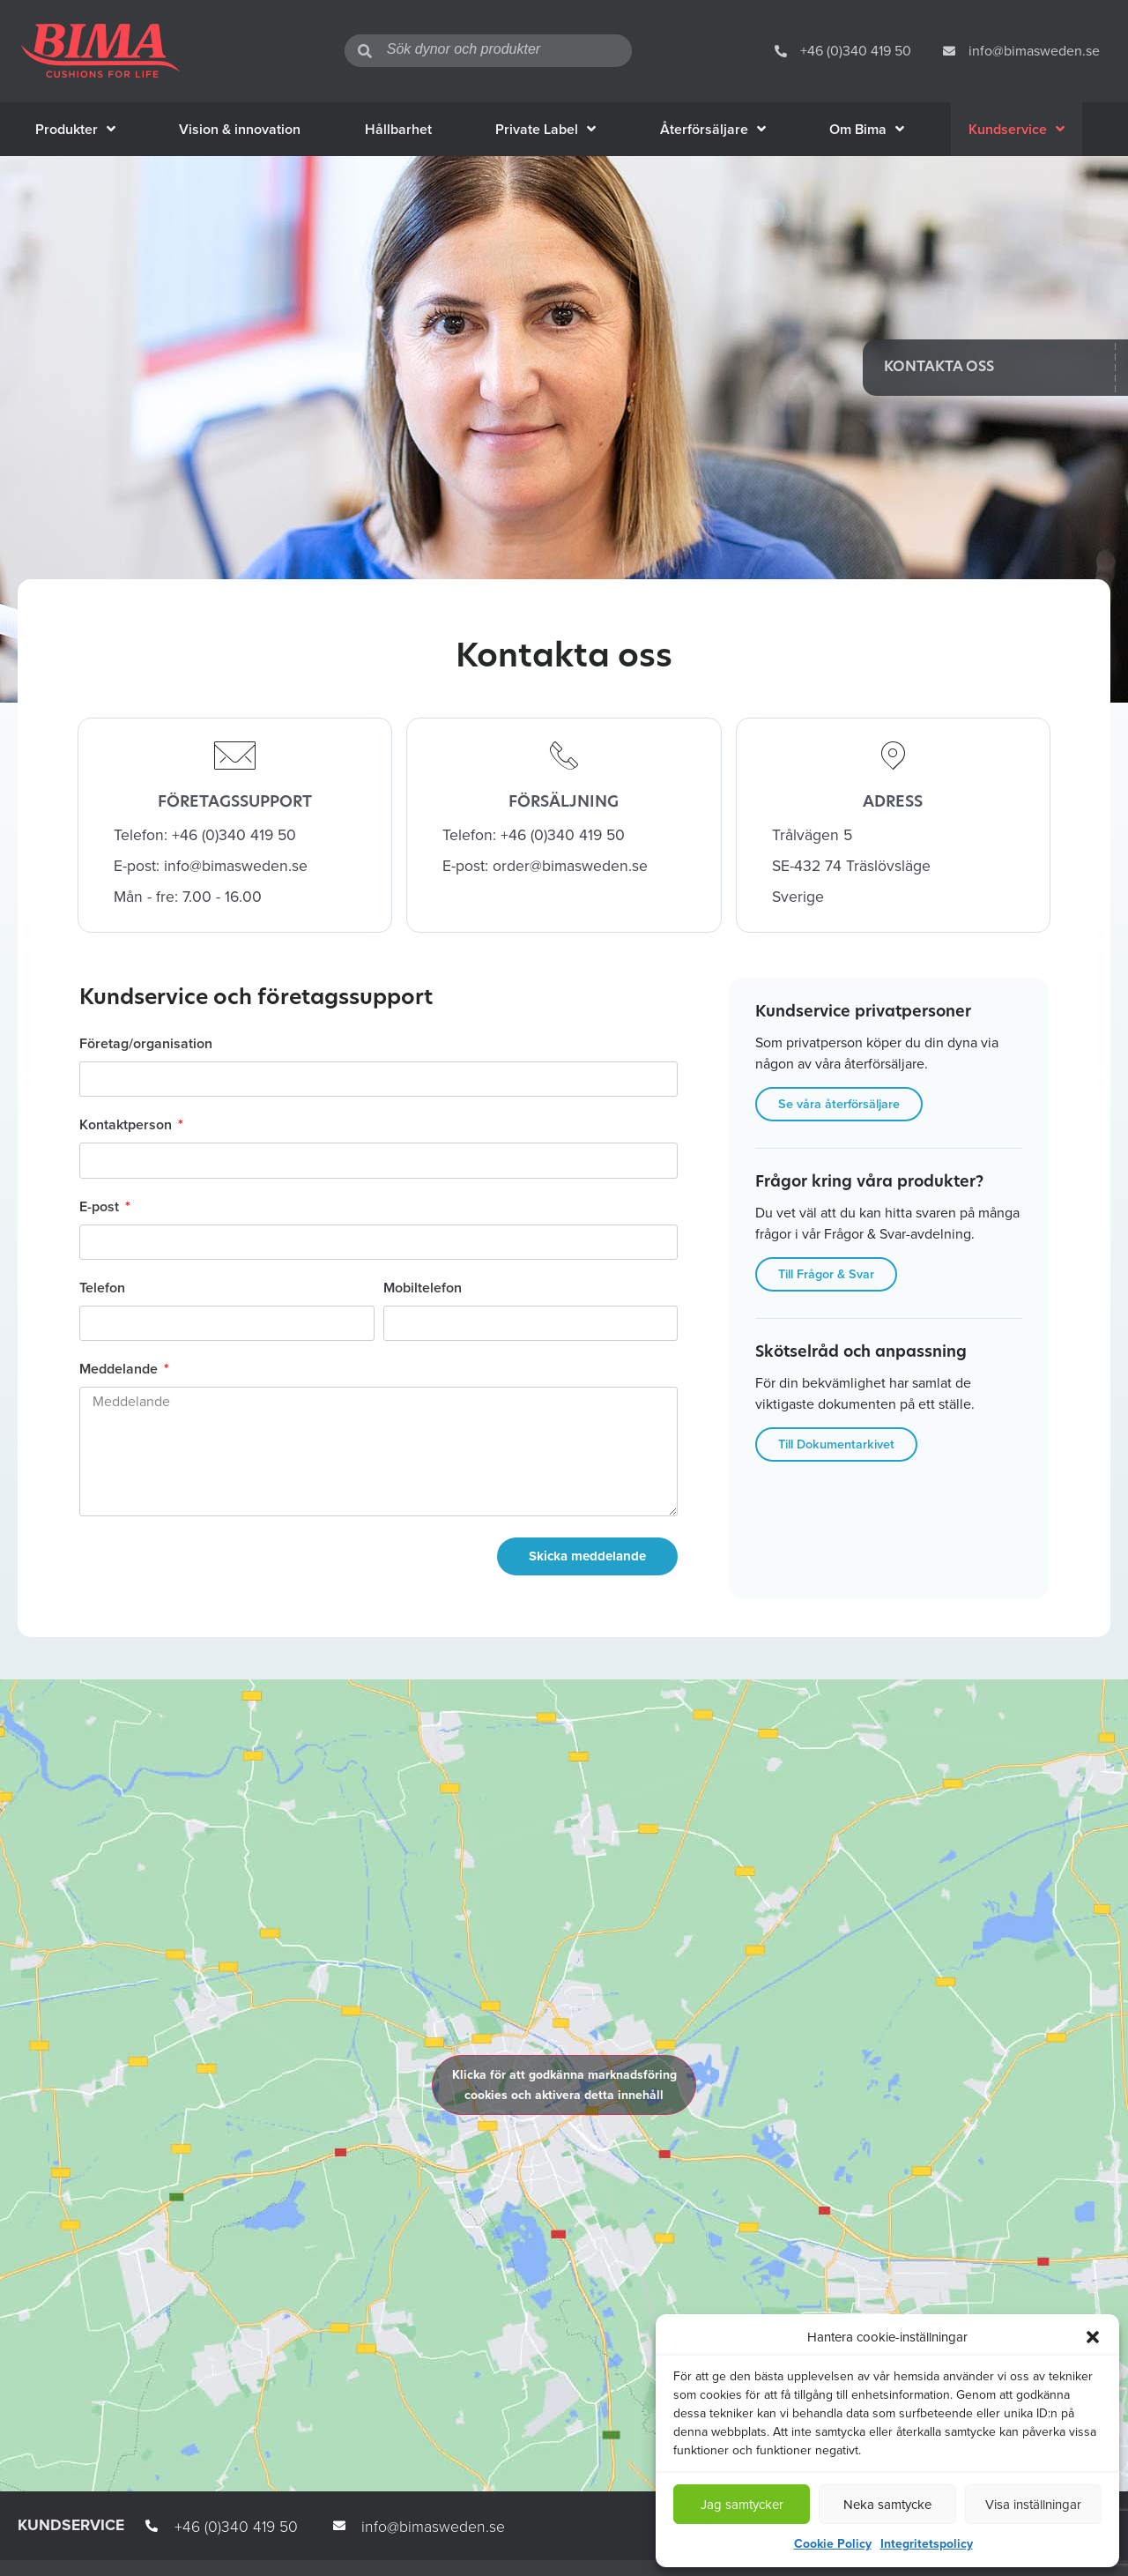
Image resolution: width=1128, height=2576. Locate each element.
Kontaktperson (127, 1126)
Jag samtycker (742, 2504)
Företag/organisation (145, 1045)
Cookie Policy (833, 2544)
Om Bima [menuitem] (866, 129)
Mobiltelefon (422, 1289)
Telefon (102, 1289)
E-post (100, 1208)
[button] (1093, 2337)
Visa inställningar (1033, 2504)
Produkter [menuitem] (75, 129)
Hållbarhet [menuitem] (398, 129)
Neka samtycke (887, 2504)
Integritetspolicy (926, 2544)
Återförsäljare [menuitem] (713, 129)
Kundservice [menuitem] (1016, 129)
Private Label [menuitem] (545, 129)
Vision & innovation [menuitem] (240, 129)
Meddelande (120, 1370)
